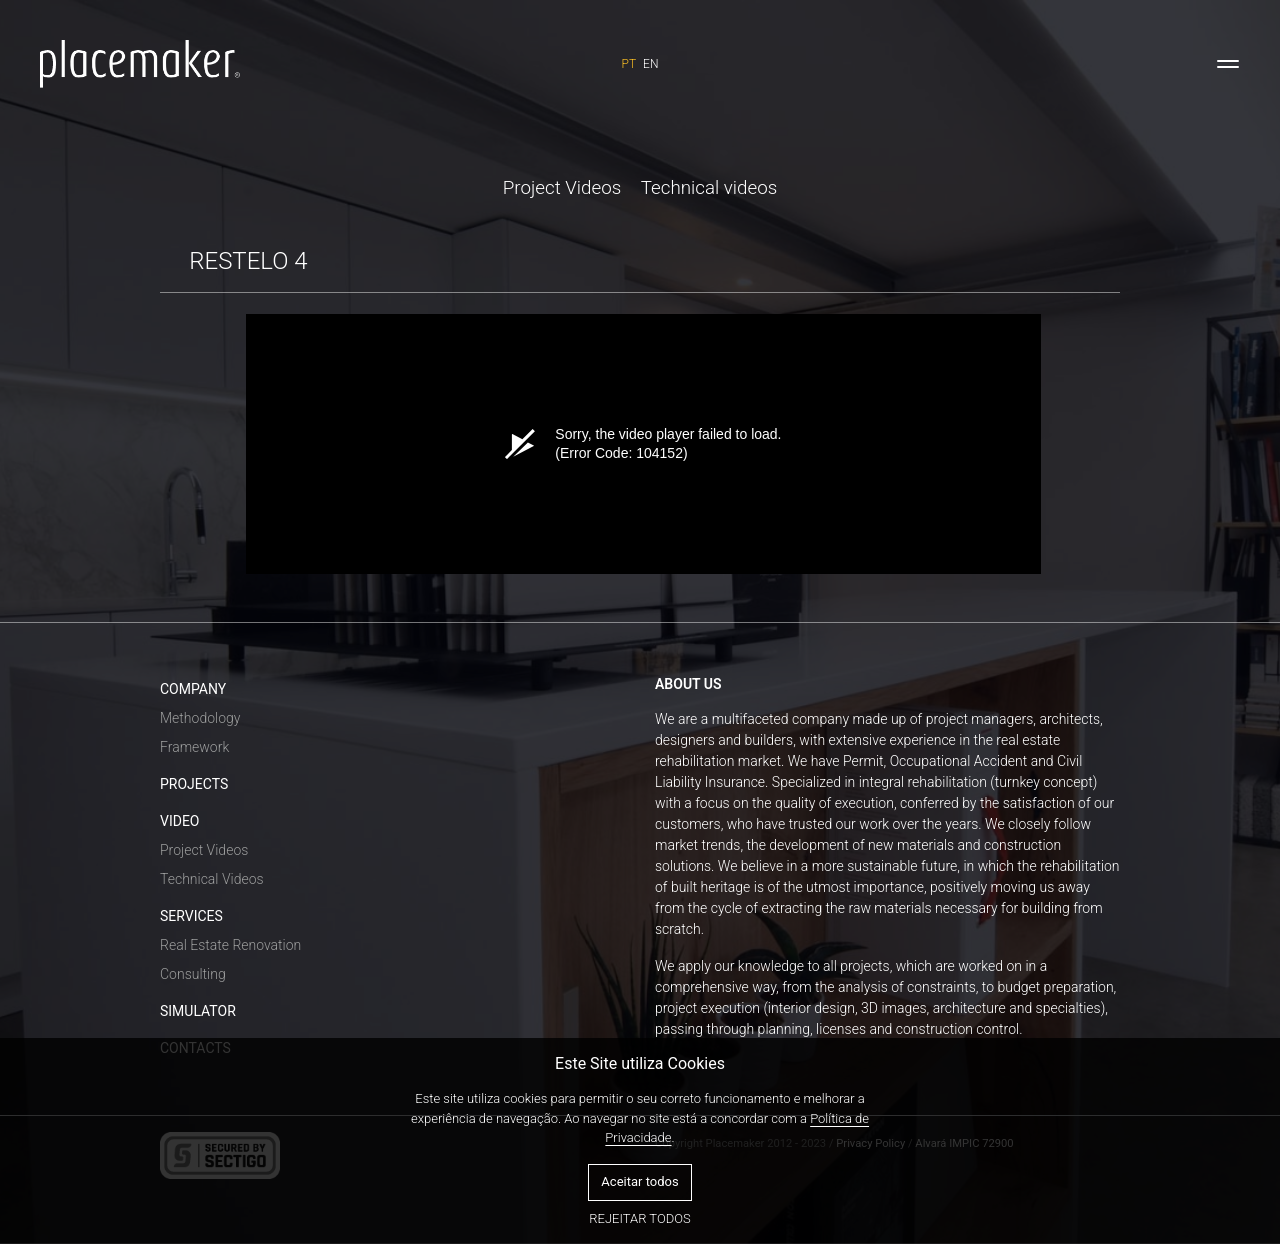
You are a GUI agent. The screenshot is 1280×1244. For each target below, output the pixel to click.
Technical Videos (212, 879)
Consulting (193, 974)
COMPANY (193, 689)
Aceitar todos (639, 1181)
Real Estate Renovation (230, 945)
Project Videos (562, 188)
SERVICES (191, 916)
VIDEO (180, 821)
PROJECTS (194, 784)
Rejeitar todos (639, 1218)
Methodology (200, 718)
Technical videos (709, 188)
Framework (194, 747)
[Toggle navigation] (1228, 64)
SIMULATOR (198, 1011)
